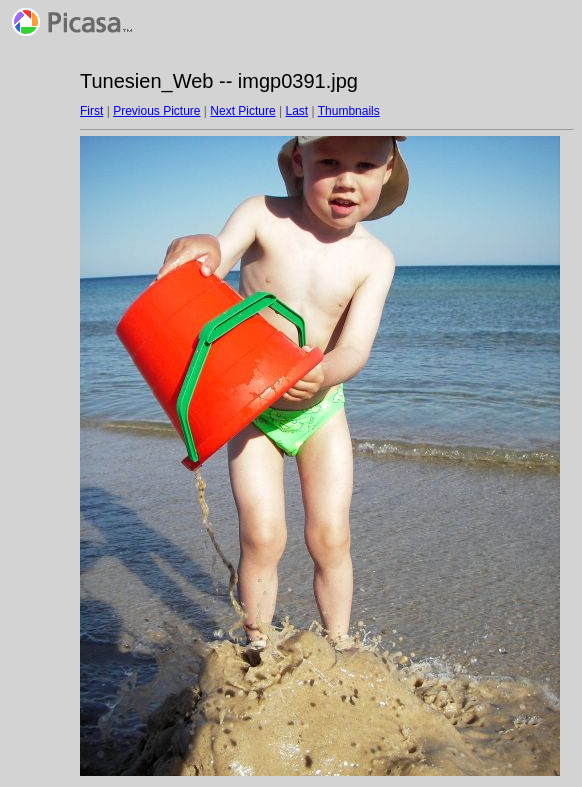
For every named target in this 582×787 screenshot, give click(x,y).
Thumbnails (349, 111)
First (91, 111)
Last (296, 111)
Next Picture (242, 111)
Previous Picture (156, 111)
